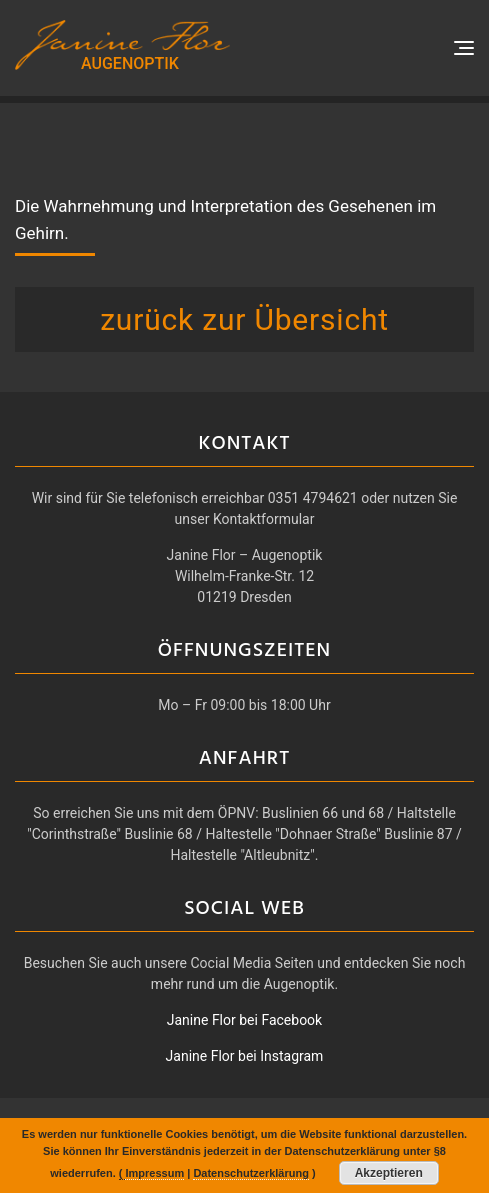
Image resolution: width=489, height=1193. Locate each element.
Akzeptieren (389, 1173)
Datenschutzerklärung (251, 1173)
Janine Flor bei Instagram (245, 1056)
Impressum (154, 1173)
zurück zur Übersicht (244, 319)
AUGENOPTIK (130, 63)
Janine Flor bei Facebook (244, 1020)
